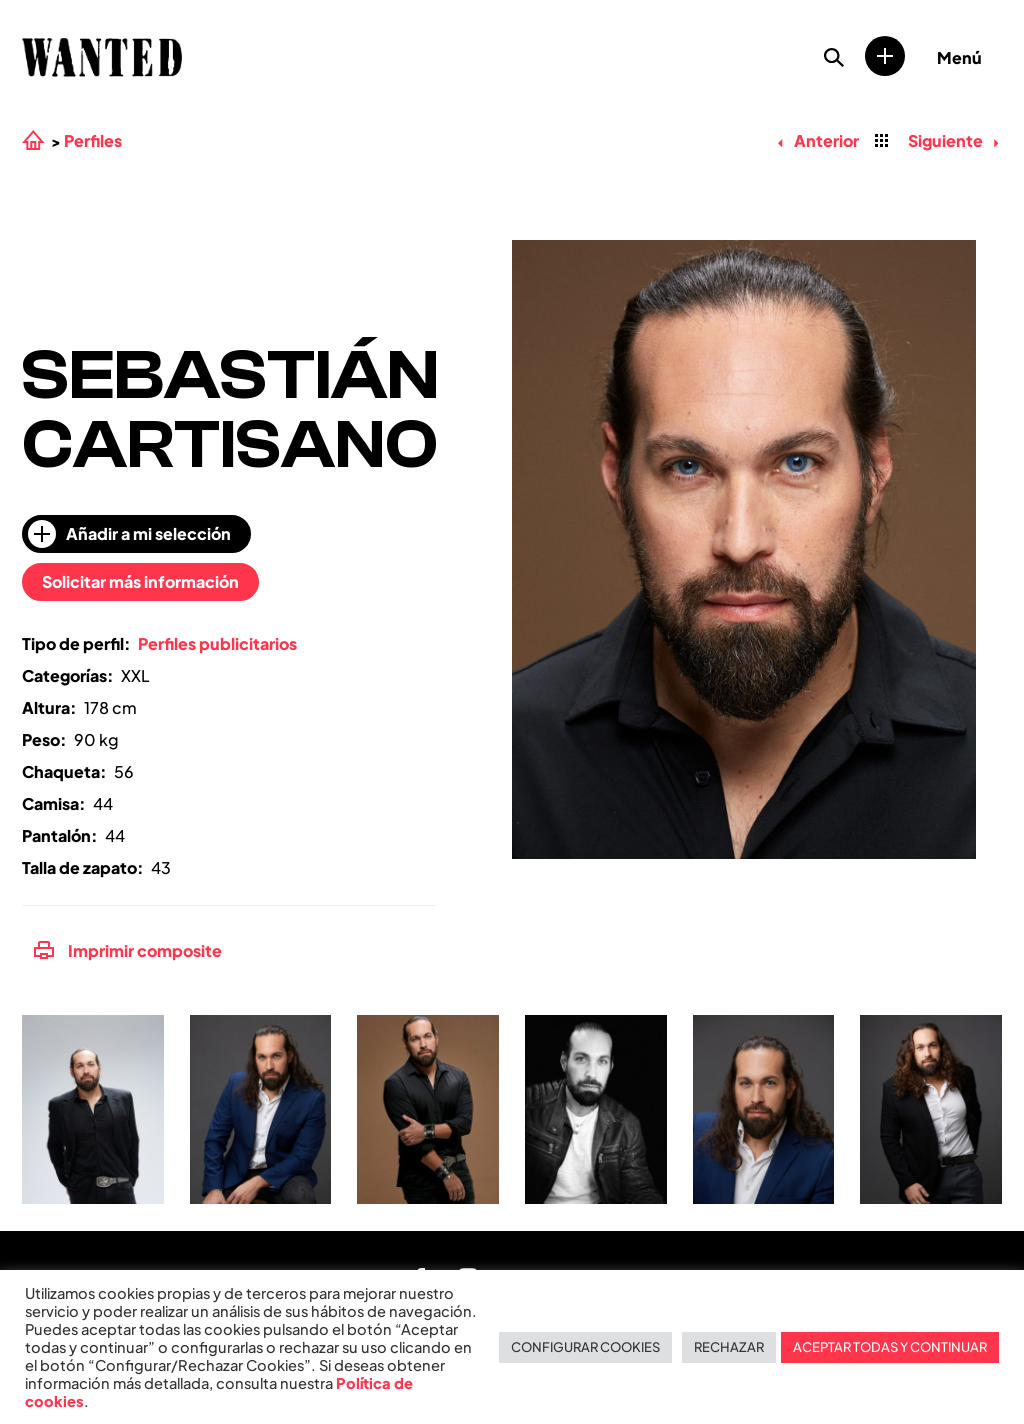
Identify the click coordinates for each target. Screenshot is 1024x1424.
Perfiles (93, 141)
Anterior (818, 140)
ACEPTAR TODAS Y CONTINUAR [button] (890, 1347)
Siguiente (953, 140)
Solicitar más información (140, 581)
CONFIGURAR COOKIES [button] (585, 1347)
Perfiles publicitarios (217, 643)
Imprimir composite (128, 950)
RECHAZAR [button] (729, 1347)
